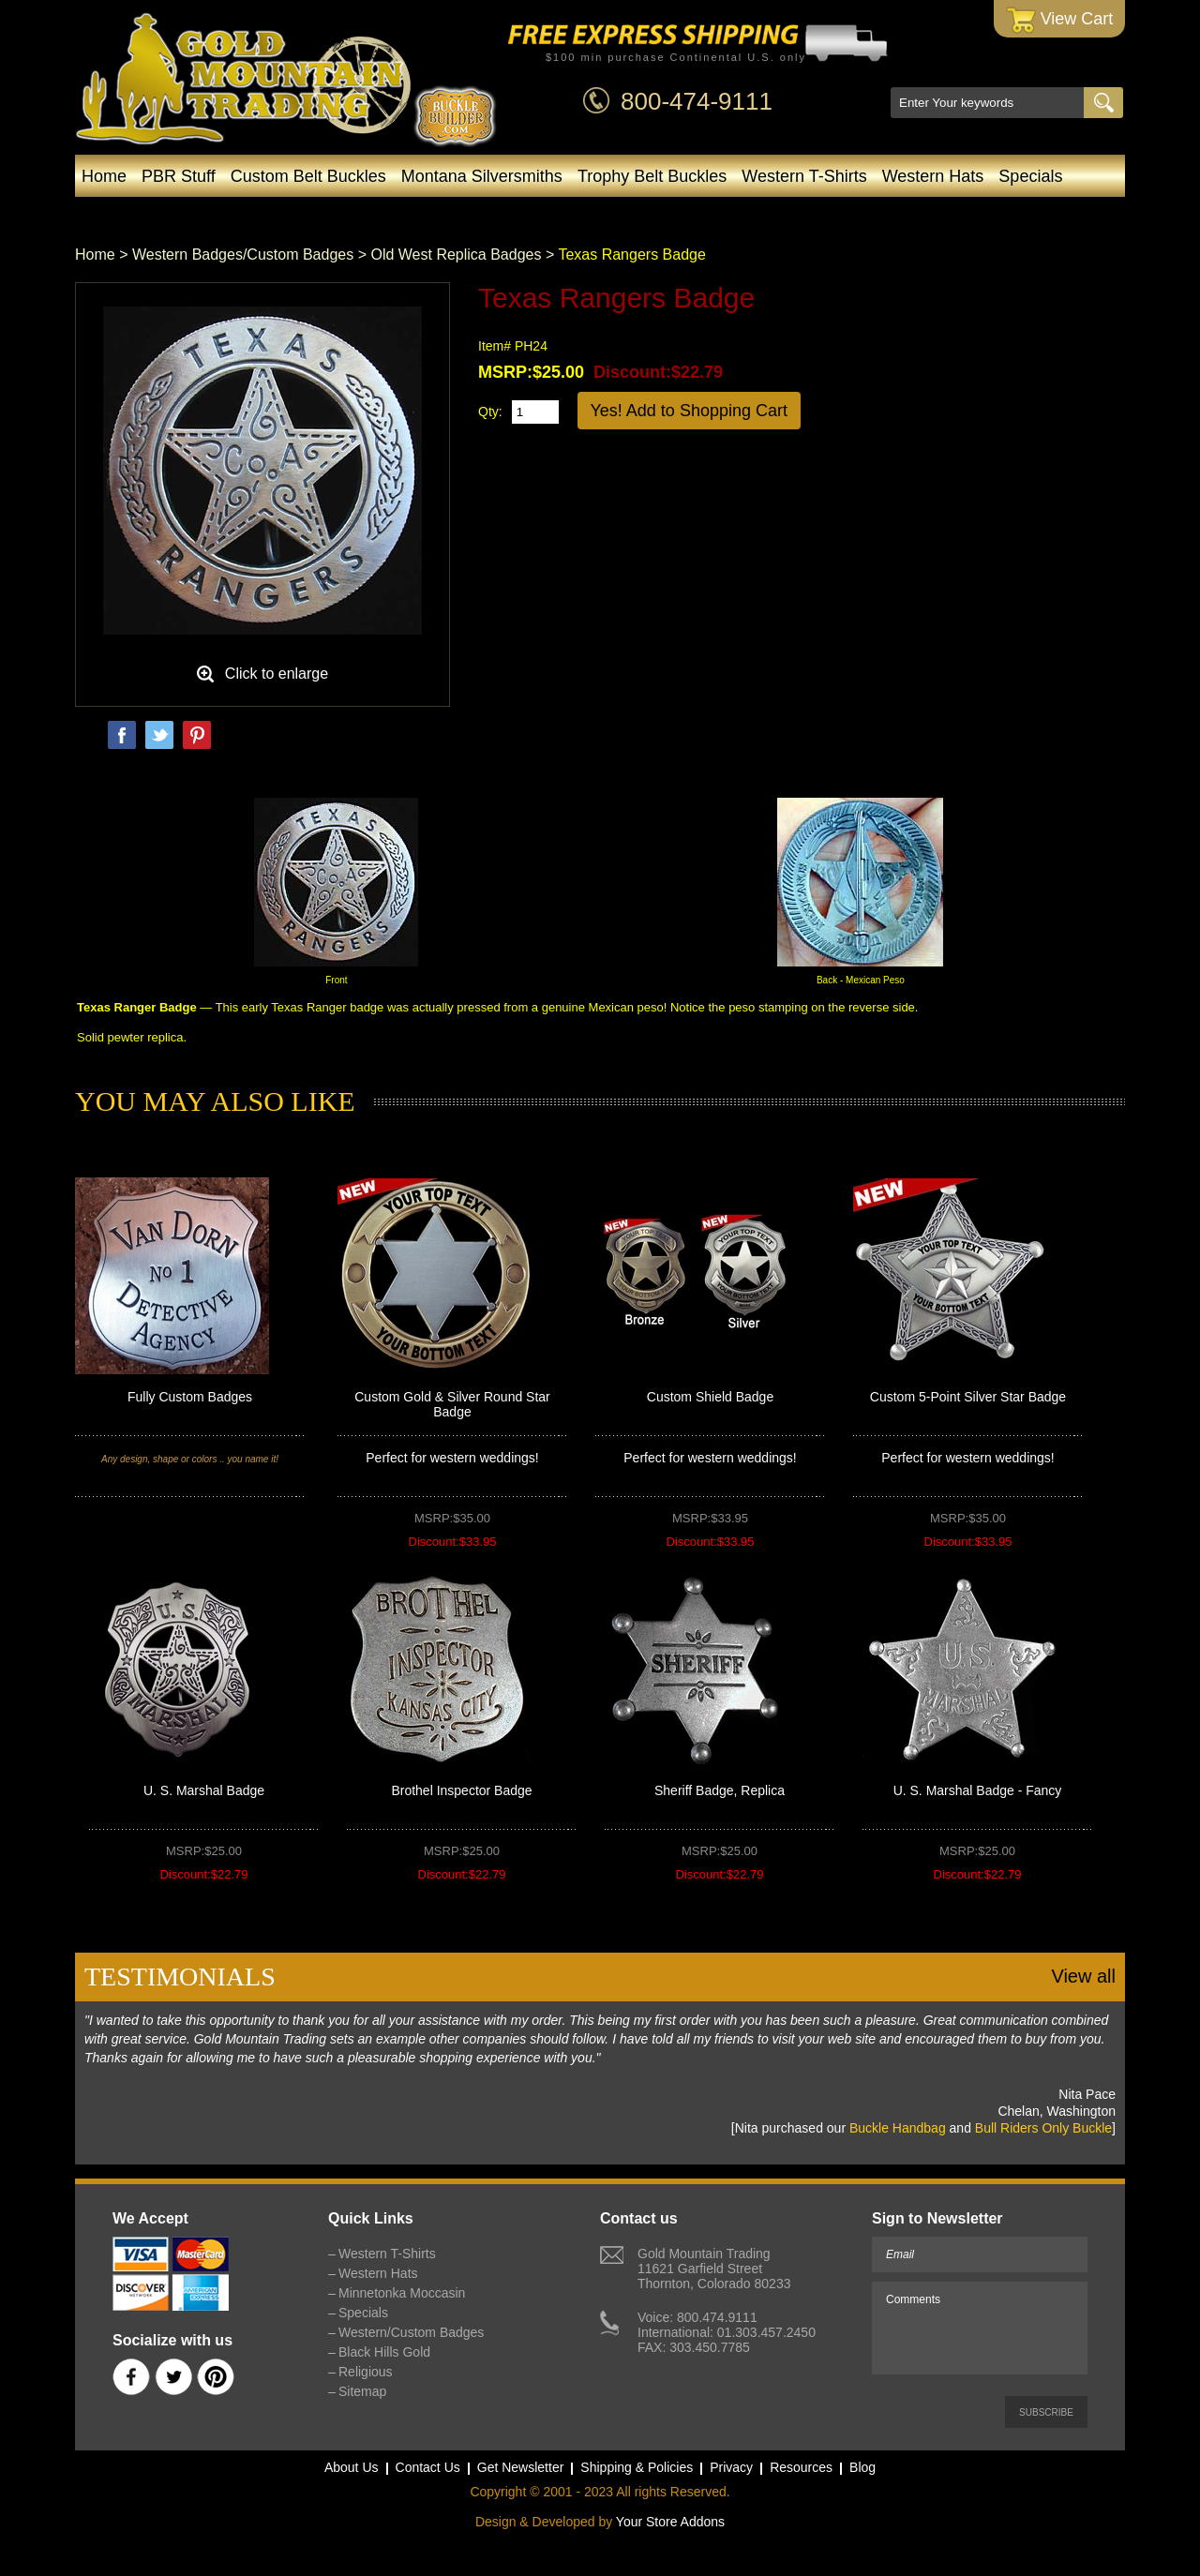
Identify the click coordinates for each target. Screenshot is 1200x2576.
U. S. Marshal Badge (203, 1790)
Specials (1030, 176)
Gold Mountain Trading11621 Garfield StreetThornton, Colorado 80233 (714, 2268)
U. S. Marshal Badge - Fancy (977, 1790)
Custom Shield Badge (710, 1396)
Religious (365, 2371)
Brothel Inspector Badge (461, 1790)
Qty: (490, 411)
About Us (351, 2467)
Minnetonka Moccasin (385, 213)
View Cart (1060, 20)
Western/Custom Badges (592, 213)
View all (1083, 1976)
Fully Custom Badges (190, 1396)
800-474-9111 (696, 101)
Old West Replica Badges (455, 254)
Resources (801, 2467)
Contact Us (428, 2467)
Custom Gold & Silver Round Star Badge (452, 1404)
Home (104, 176)
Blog (885, 213)
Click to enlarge (276, 673)
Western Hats (933, 176)
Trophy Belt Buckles (652, 176)
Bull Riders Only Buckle (1043, 2127)
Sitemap (362, 2391)
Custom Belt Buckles (308, 176)
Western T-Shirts (804, 176)
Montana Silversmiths (481, 176)
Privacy (731, 2467)
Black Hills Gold (777, 213)
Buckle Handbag (897, 2127)
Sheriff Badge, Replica (719, 1790)
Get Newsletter (520, 2467)
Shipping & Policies (636, 2467)
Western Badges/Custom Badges (242, 254)
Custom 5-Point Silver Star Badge (968, 1396)
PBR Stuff (179, 176)
